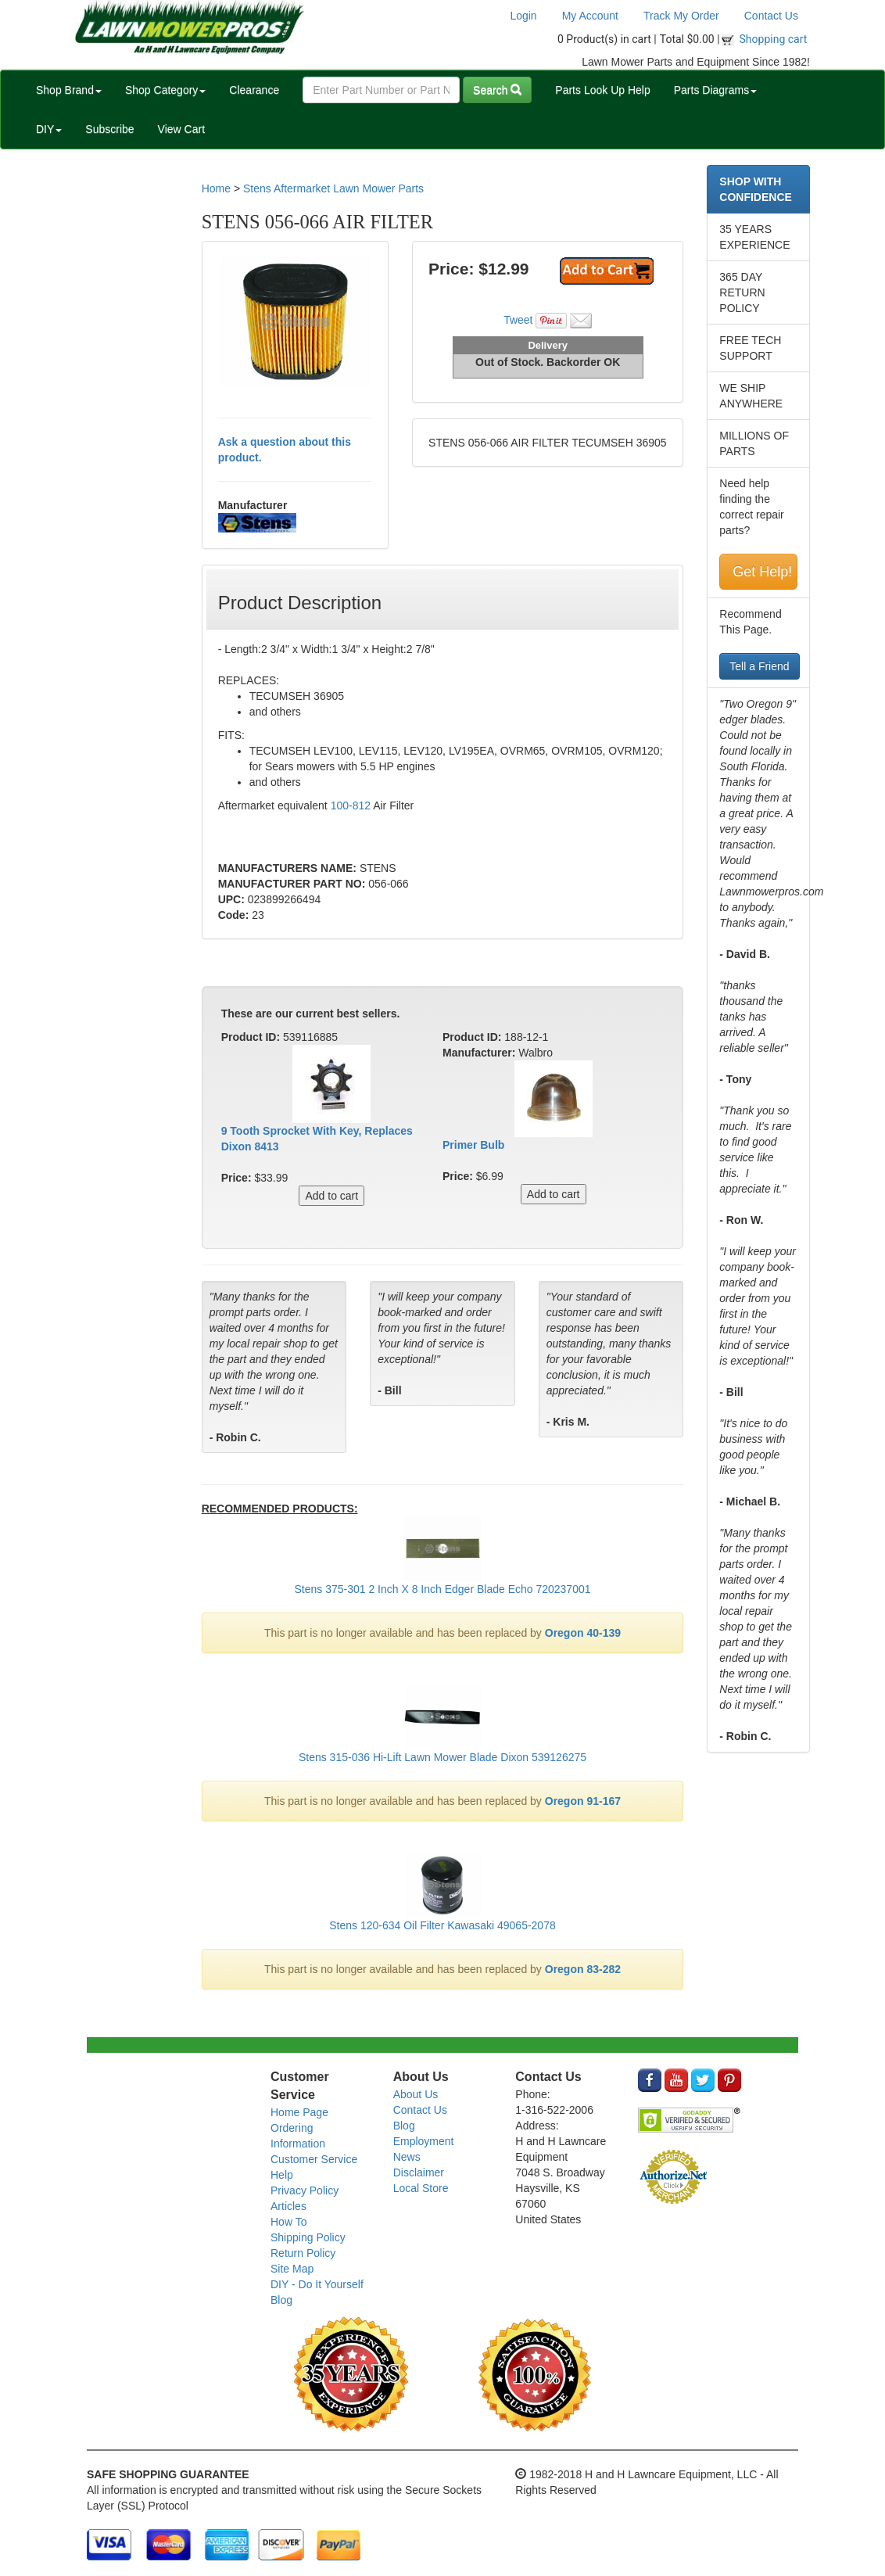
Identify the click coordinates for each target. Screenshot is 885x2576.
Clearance (254, 90)
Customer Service (314, 2159)
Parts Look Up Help (602, 90)
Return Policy (303, 2253)
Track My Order (681, 15)
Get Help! (762, 571)
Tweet (517, 320)
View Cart (181, 129)
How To (288, 2221)
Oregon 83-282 (583, 1969)
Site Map (292, 2268)
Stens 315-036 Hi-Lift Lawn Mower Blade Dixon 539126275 (442, 1757)
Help (282, 2175)
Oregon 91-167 (583, 1801)
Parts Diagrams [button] (715, 90)
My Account (590, 15)
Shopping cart (774, 39)
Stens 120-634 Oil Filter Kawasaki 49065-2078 (442, 1925)
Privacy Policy (305, 2190)
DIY (49, 129)
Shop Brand (69, 90)
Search (497, 90)
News (407, 2157)
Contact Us (771, 15)
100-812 (351, 805)
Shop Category (165, 90)
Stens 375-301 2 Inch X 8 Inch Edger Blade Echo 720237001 (442, 1589)
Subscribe (109, 129)
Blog (281, 2300)
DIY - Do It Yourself (317, 2284)
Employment (423, 2141)
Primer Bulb (473, 1145)
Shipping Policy (308, 2237)
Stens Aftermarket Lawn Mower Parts (333, 188)
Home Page (299, 2112)
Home (216, 188)
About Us (416, 2094)
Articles (288, 2206)
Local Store (421, 2188)
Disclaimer (418, 2172)
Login (523, 15)
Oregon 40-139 (583, 1633)
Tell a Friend (759, 666)
